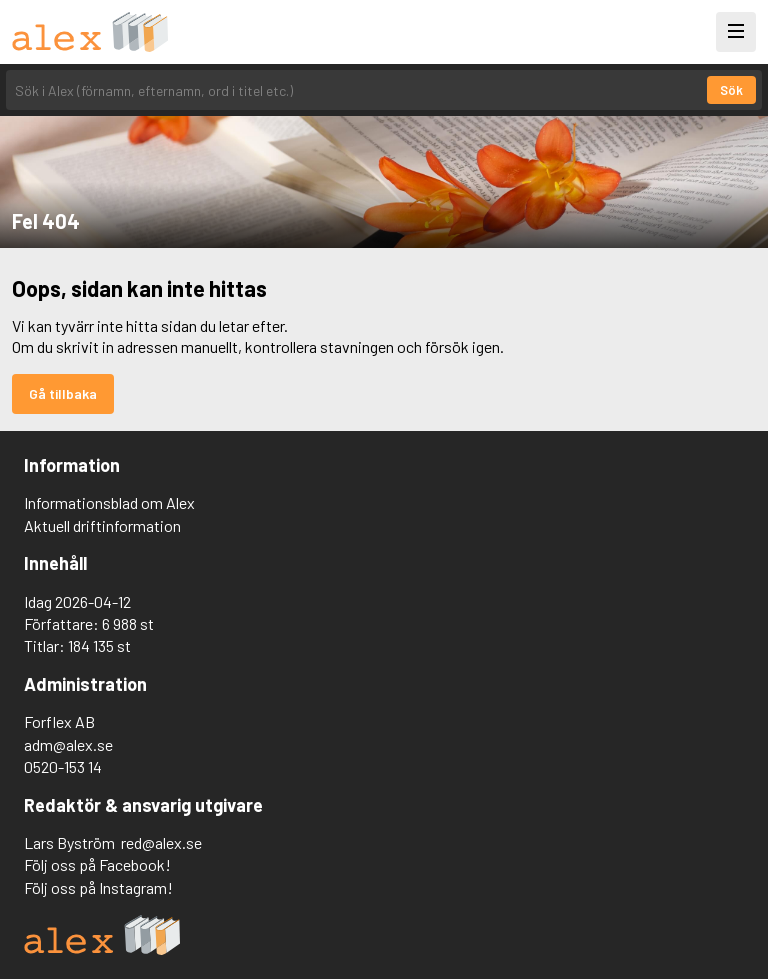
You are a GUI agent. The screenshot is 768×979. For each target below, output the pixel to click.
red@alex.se (161, 842)
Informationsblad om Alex (109, 502)
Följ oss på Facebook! (97, 864)
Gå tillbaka (63, 393)
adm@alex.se (68, 744)
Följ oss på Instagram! (98, 887)
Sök (731, 90)
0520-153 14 (63, 766)
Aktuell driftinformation (102, 525)
